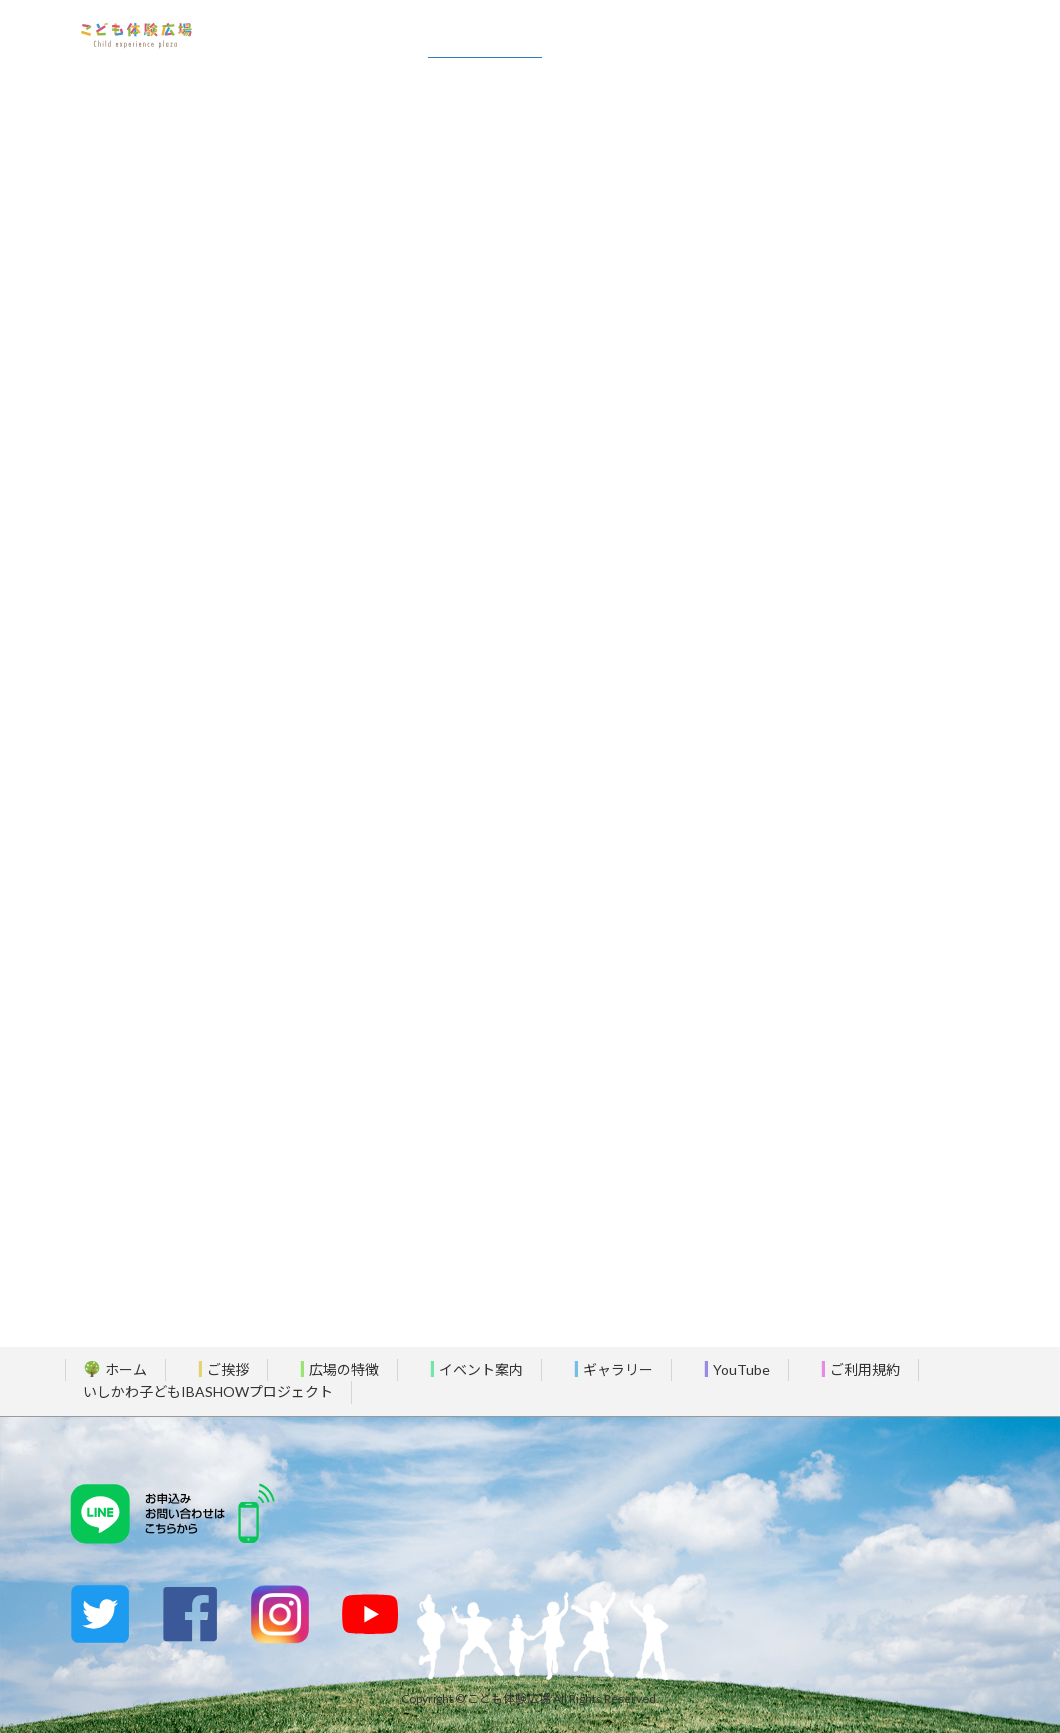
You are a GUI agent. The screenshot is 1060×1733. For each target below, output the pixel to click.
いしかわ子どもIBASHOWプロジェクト (208, 1391)
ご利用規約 (854, 1369)
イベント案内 (470, 1369)
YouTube (731, 1369)
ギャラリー (607, 1369)
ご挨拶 (217, 1369)
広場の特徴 (333, 1369)
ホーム (115, 1369)
